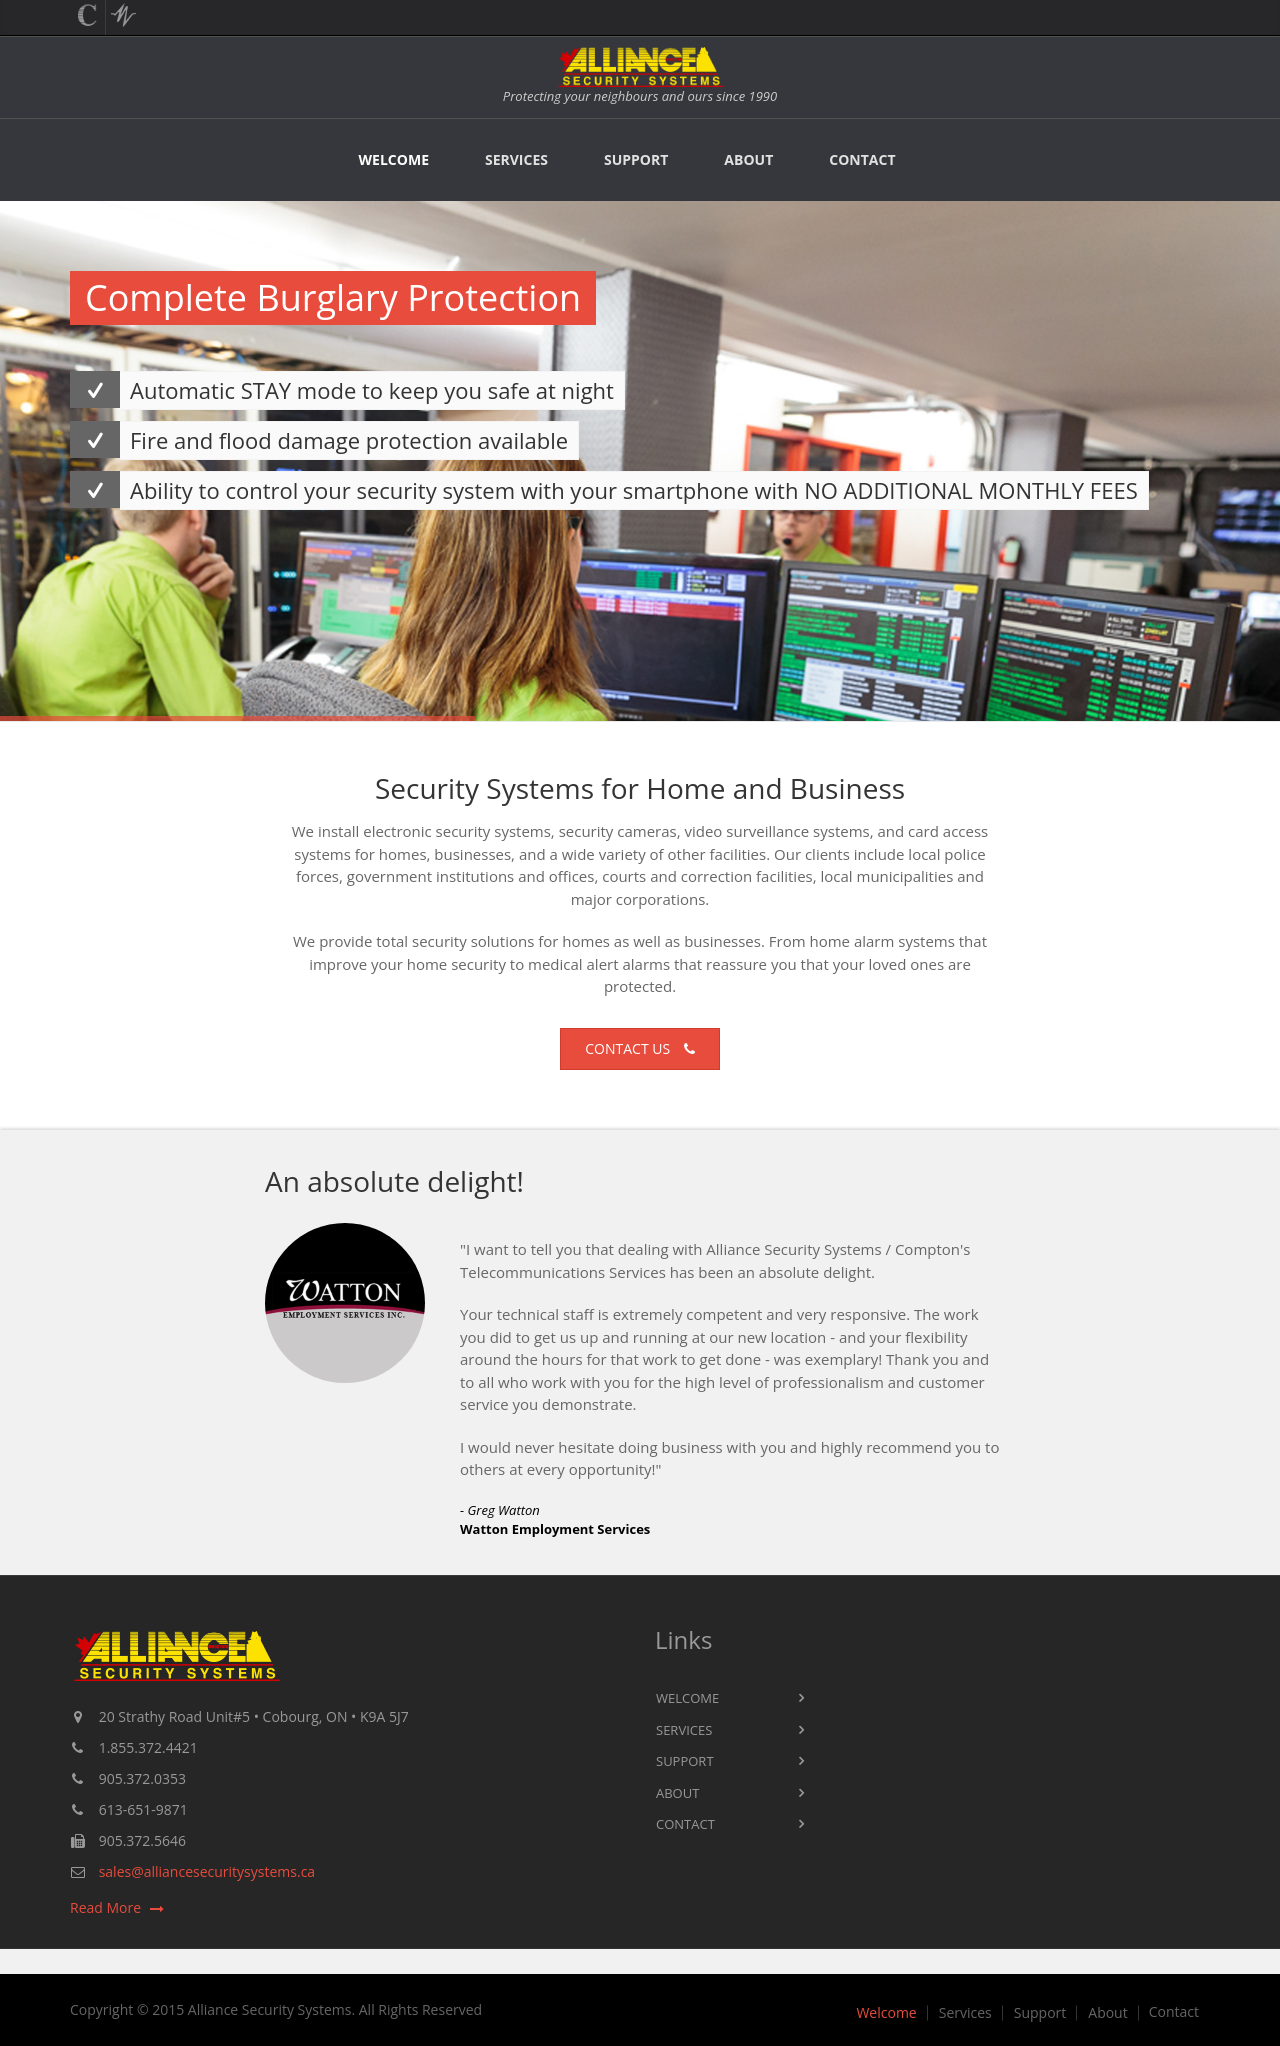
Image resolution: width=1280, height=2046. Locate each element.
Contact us (640, 1048)
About (748, 159)
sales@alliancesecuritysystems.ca (207, 1871)
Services (516, 159)
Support (636, 159)
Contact (862, 159)
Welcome (394, 159)
